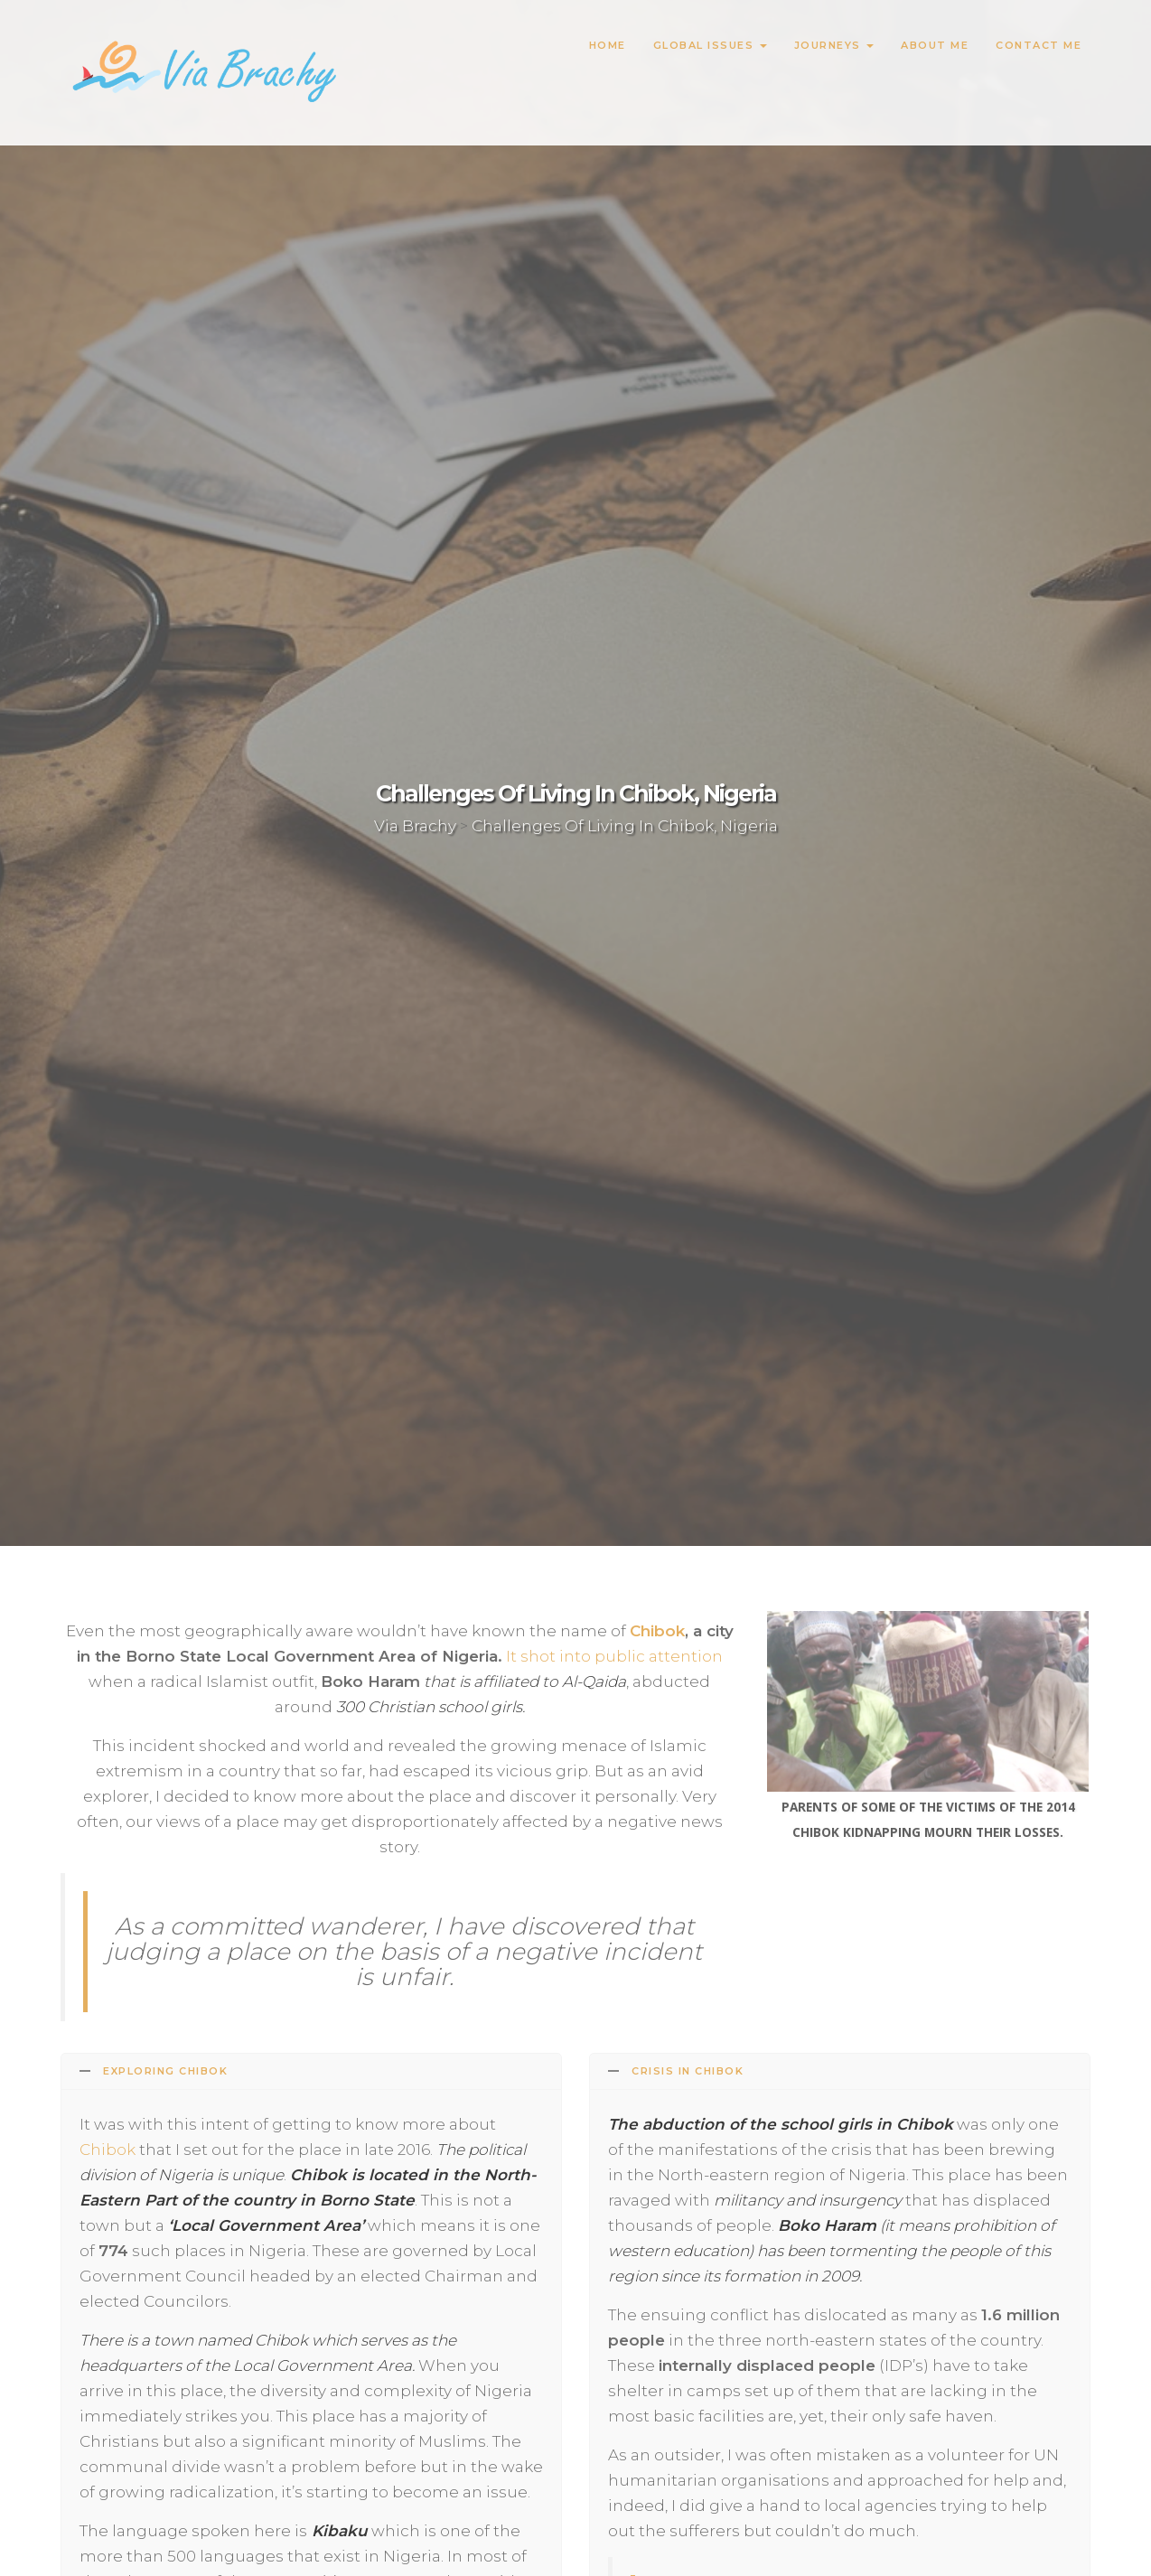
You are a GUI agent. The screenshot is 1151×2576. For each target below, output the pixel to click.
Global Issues (710, 45)
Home (607, 45)
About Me (935, 45)
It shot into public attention (614, 1656)
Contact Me (1038, 45)
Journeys (834, 45)
